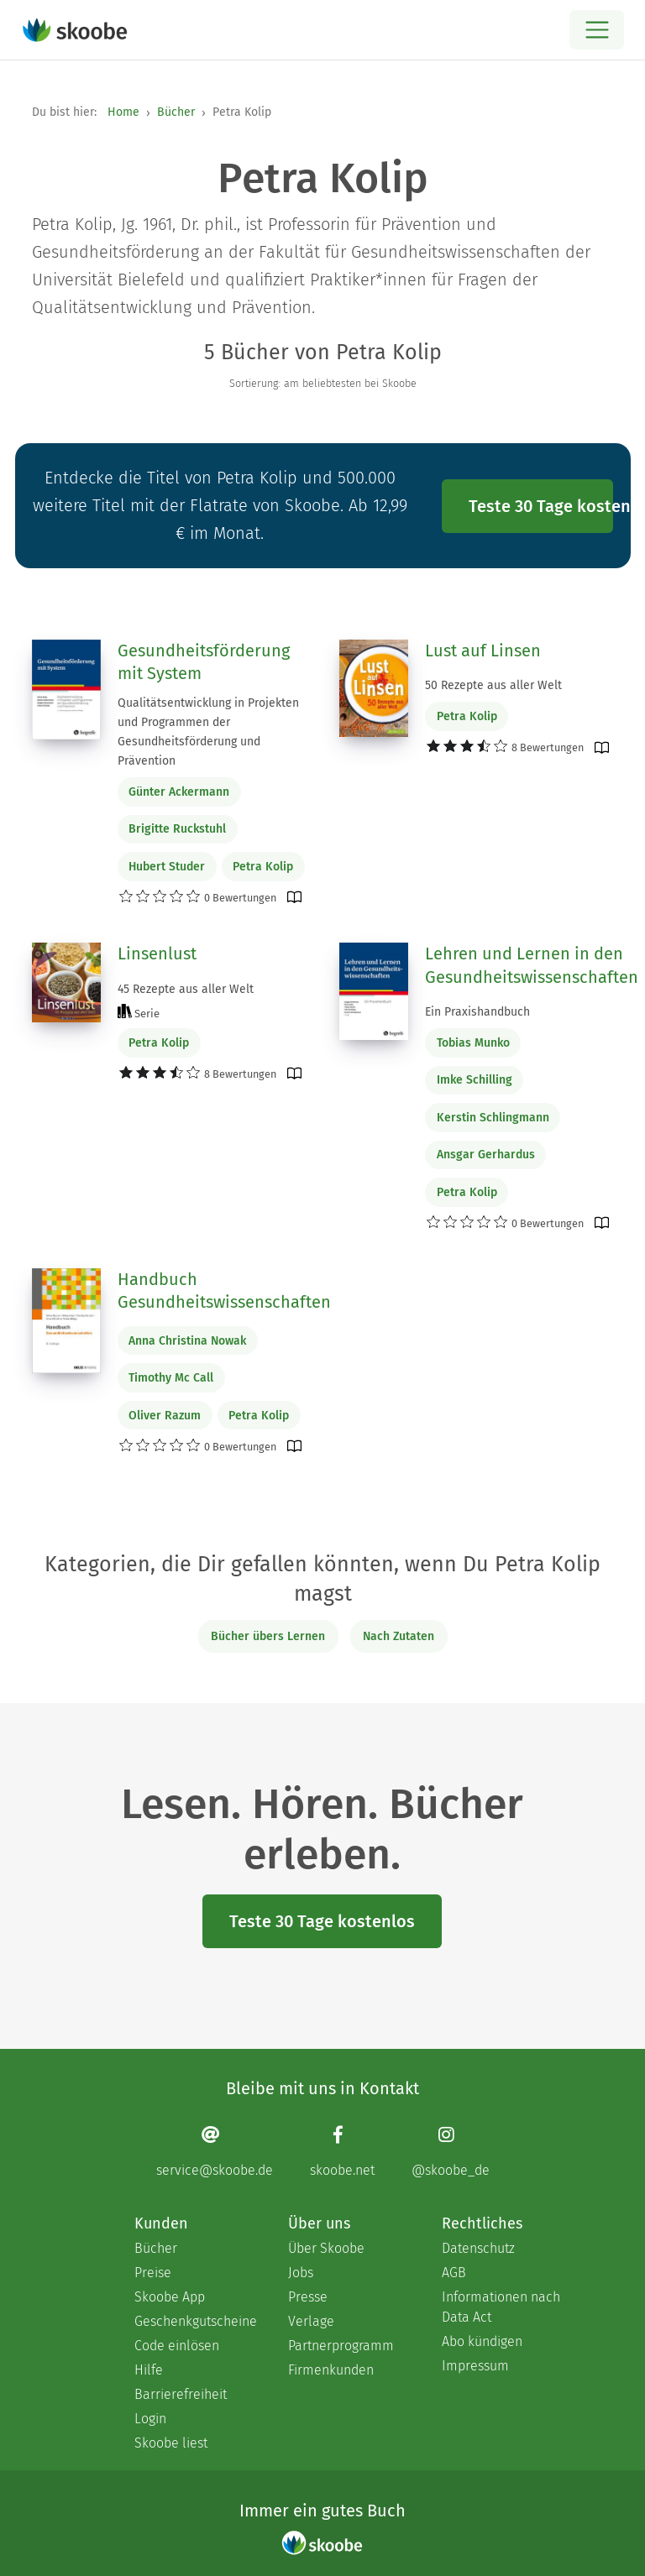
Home (123, 112)
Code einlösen (176, 2346)
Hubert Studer (166, 867)
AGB (454, 2273)
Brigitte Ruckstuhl (177, 829)
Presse (308, 2297)
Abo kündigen (482, 2341)
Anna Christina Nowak (187, 1341)
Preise (152, 2273)
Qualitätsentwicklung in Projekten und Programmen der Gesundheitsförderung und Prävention (208, 732)
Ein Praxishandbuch (477, 1012)
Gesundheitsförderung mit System (204, 662)
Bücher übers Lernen (268, 1636)
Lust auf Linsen (483, 650)
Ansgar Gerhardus (486, 1154)
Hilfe (148, 2370)
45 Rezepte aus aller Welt (186, 989)
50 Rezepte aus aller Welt (493, 685)
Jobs (300, 2273)
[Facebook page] (342, 2151)
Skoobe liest (170, 2443)
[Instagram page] (450, 2151)
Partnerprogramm (341, 2346)
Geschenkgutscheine (194, 2321)
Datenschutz (478, 2248)
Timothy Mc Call (170, 1378)
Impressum (475, 2366)
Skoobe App (169, 2297)
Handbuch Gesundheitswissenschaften (224, 1291)
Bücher (176, 112)
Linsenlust (157, 953)
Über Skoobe (326, 2248)
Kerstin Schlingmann (493, 1117)
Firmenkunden (331, 2370)
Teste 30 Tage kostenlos (541, 506)
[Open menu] (596, 30)
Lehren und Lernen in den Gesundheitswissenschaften (531, 965)
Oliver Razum (164, 1415)
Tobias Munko (473, 1043)
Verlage (311, 2321)
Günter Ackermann (178, 792)
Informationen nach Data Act (501, 2307)
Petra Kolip (263, 867)
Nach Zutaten (398, 1636)
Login (150, 2419)
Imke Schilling (474, 1080)
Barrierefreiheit (180, 2394)
